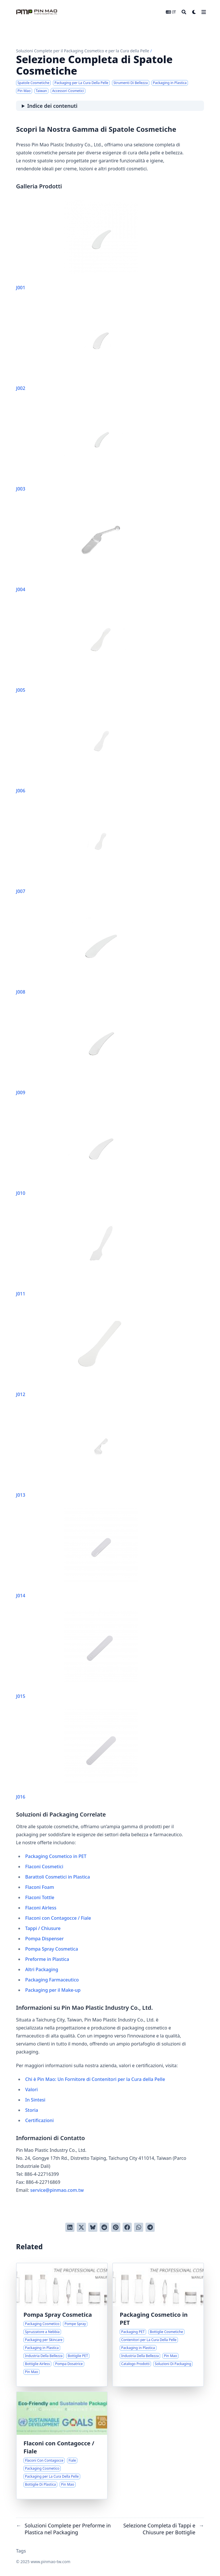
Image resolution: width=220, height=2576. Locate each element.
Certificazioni (39, 2120)
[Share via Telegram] (150, 2227)
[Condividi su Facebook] (127, 2227)
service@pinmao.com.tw (57, 2190)
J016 (77, 1754)
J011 (77, 1251)
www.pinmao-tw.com (50, 2561)
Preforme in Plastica (47, 1959)
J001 (77, 245)
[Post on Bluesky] (92, 2227)
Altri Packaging (41, 1969)
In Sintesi (35, 2100)
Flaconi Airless (40, 1908)
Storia (31, 2110)
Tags (21, 2551)
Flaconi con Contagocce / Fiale (58, 1918)
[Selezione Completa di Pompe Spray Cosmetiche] (62, 2324)
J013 (77, 1452)
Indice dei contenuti (52, 105)
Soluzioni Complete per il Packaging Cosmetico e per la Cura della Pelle (82, 50)
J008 (77, 949)
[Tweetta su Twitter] (81, 2227)
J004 (77, 547)
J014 (77, 1553)
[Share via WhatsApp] (138, 2227)
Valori (31, 2089)
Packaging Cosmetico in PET (56, 1856)
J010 (77, 1151)
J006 (77, 748)
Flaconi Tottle (39, 1897)
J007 (77, 849)
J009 (77, 1050)
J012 (77, 1352)
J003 (77, 446)
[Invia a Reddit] (104, 2227)
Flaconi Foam (39, 1887)
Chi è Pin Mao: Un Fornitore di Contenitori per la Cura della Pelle (95, 2079)
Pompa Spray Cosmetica (51, 1949)
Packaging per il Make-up (52, 1990)
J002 (77, 346)
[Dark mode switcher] (194, 12)
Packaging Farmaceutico (52, 1980)
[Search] (184, 12)
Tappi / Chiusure (43, 1928)
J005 (77, 648)
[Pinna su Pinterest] (115, 2227)
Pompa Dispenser (44, 1938)
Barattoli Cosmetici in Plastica (57, 1877)
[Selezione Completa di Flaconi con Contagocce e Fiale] (62, 2445)
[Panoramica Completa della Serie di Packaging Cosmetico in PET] (158, 2324)
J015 (77, 1654)
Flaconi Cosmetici (44, 1866)
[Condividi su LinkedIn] (69, 2227)
